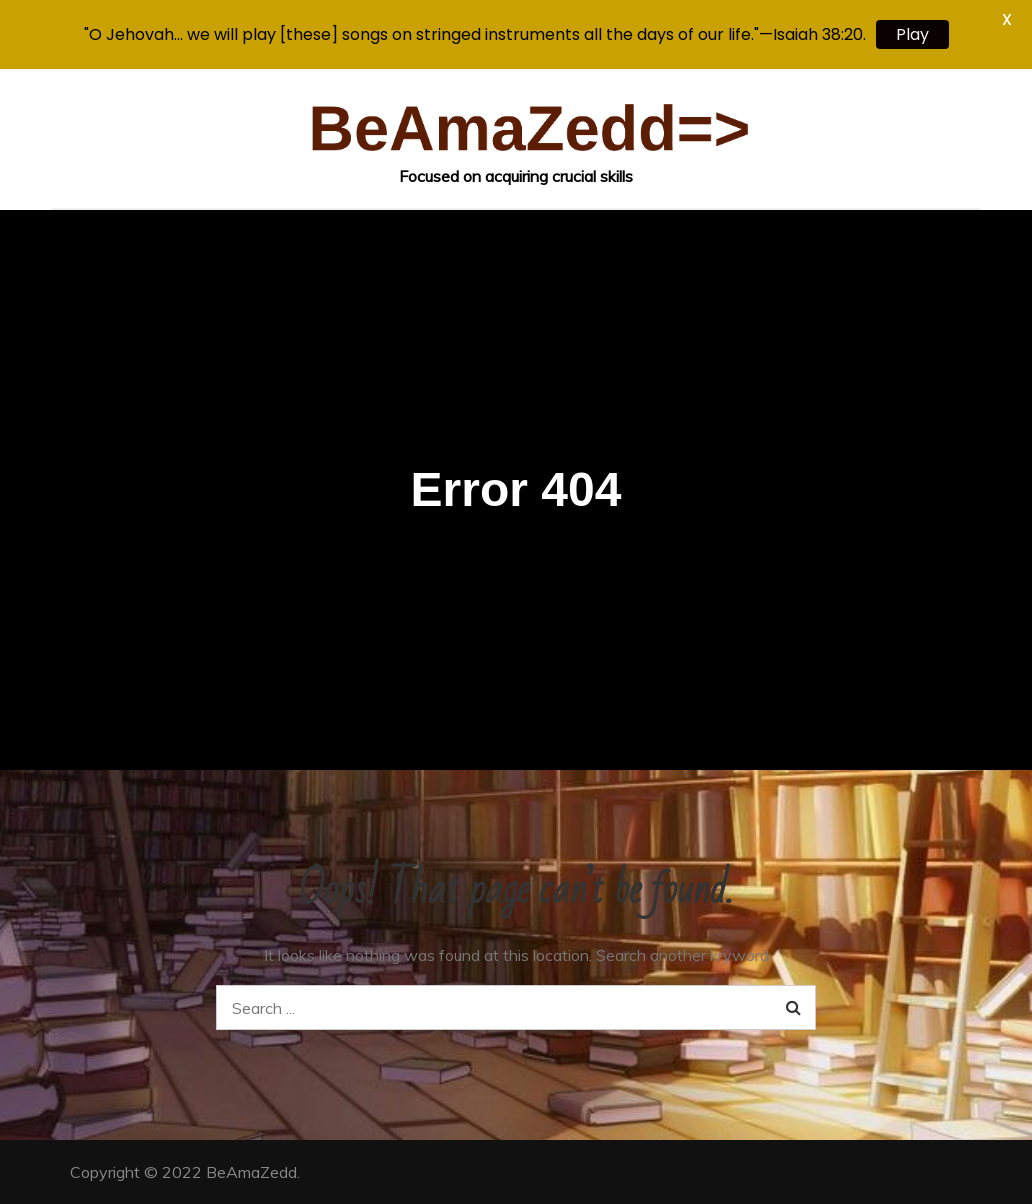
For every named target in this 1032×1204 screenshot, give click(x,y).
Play (912, 34)
